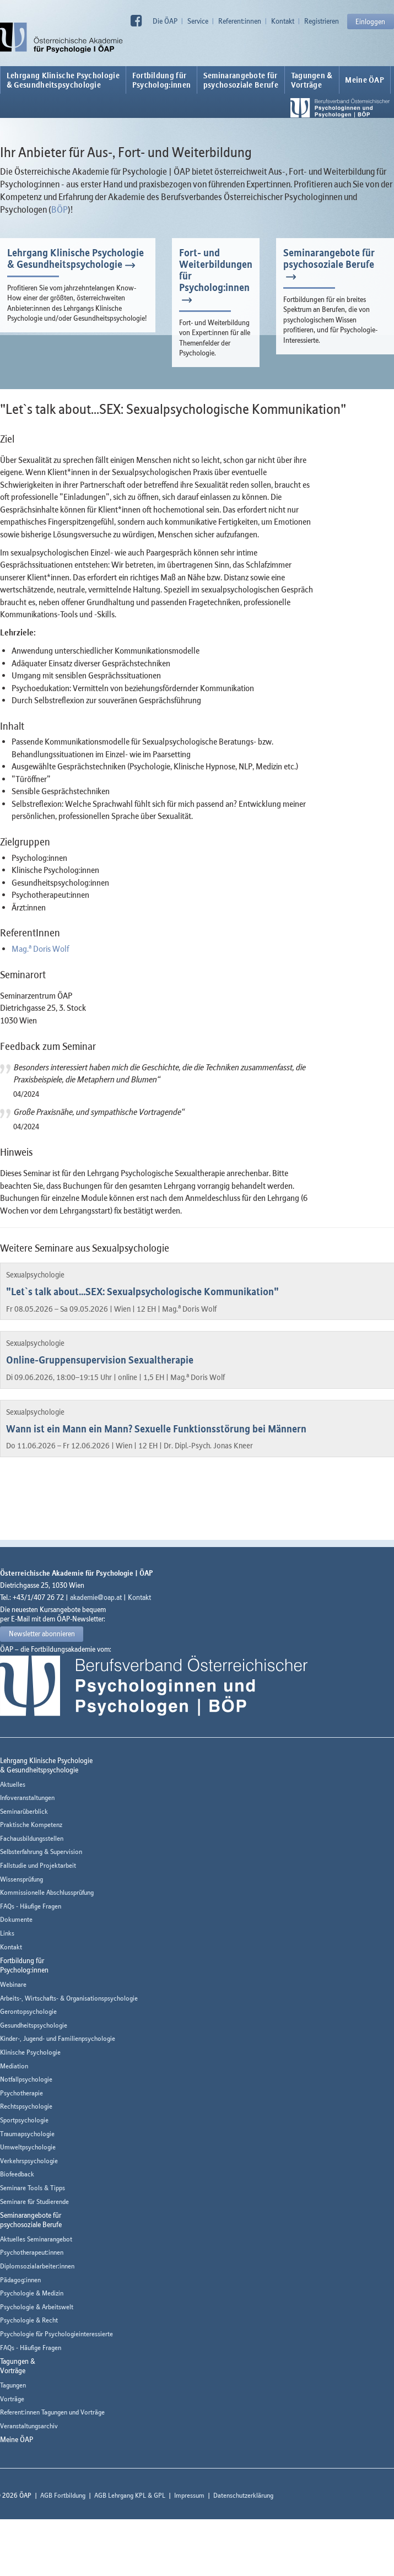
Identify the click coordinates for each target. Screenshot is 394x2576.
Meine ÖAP (364, 80)
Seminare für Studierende (34, 2201)
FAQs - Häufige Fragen (30, 1906)
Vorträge (12, 2399)
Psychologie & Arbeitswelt (36, 2307)
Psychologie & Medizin (31, 2293)
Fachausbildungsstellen (31, 1838)
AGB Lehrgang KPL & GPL (129, 2495)
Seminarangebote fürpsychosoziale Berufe (240, 80)
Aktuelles (12, 1784)
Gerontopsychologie (28, 2011)
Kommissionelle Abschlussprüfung (47, 1892)
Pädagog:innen (20, 2280)
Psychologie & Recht (29, 2320)
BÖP (59, 209)
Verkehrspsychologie (29, 2161)
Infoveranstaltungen (27, 1797)
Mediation (14, 2066)
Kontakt (282, 21)
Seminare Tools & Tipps (32, 2188)
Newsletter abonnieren (42, 1633)
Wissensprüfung (21, 1879)
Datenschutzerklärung (243, 2495)
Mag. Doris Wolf (40, 948)
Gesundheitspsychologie (33, 2025)
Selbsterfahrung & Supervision (41, 1851)
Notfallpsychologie (26, 2079)
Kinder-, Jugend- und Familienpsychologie (57, 2038)
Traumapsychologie (27, 2134)
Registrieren (321, 21)
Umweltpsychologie (28, 2147)
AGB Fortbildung (62, 2495)
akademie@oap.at (96, 1597)
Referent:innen (239, 21)
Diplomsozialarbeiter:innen (37, 2266)
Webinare (13, 1984)
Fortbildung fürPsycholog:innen (161, 80)
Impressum (189, 2495)
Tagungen (13, 2385)
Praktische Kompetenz (31, 1824)
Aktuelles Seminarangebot (36, 2239)
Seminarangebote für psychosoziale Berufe (329, 258)
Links (7, 1933)
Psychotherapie (21, 2093)
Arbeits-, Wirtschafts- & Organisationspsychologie (69, 1998)
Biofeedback (17, 2174)
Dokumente (16, 1919)
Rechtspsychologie (26, 2106)
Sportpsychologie (24, 2120)
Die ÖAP (165, 21)
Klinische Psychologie (30, 2052)
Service (197, 21)
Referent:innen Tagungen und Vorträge (52, 2412)
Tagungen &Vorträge (312, 80)
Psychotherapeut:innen (31, 2252)
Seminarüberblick (24, 1811)
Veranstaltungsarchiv (29, 2426)
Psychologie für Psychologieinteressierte (56, 2334)
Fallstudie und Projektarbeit (38, 1865)
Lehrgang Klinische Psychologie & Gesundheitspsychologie (63, 80)
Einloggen (370, 21)
